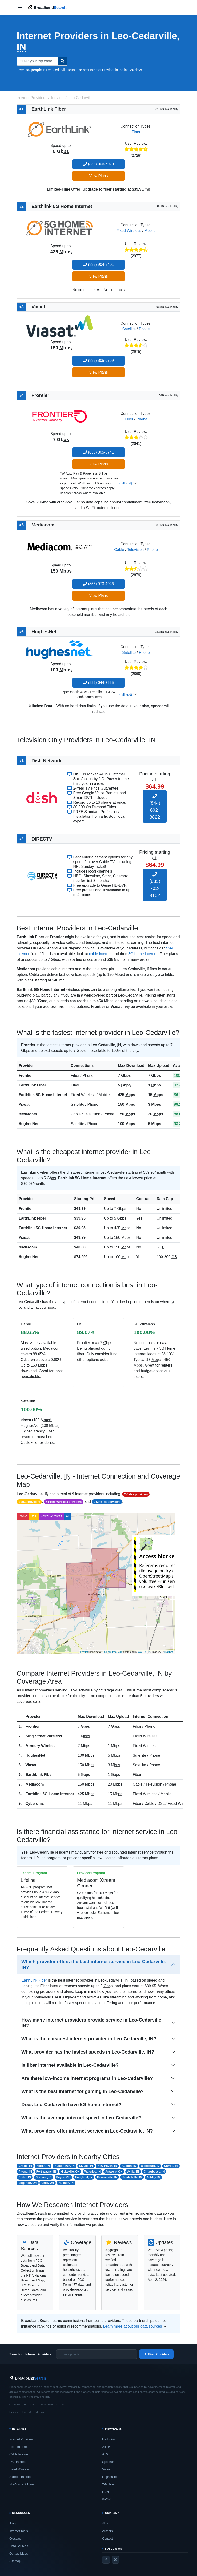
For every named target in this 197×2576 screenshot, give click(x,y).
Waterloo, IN (92, 2171)
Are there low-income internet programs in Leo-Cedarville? (87, 2078)
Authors (107, 2531)
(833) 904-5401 (98, 265)
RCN (105, 2492)
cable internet (100, 954)
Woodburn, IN (150, 2166)
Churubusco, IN (154, 2171)
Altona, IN (25, 2171)
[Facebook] (106, 2560)
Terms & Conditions (32, 2412)
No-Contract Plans (21, 2484)
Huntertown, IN (65, 2166)
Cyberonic (34, 1804)
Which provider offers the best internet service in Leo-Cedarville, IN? (93, 1964)
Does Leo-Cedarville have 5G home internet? (71, 2104)
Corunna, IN (44, 2177)
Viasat (24, 1104)
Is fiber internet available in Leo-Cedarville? (69, 2065)
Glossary (15, 2538)
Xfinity (106, 2446)
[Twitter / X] (115, 2560)
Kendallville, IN (132, 2177)
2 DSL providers (29, 1501)
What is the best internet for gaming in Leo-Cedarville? (82, 2091)
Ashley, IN (153, 2177)
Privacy (13, 2412)
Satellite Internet (20, 2477)
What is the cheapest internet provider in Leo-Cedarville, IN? (88, 2038)
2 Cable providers (136, 1494)
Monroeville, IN (107, 2177)
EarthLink (108, 2439)
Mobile (149, 231)
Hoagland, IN (83, 2177)
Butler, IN (25, 2177)
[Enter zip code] (96, 2354)
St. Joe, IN (86, 2166)
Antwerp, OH (113, 2171)
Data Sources (18, 2546)
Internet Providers (21, 2439)
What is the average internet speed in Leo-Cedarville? (81, 2117)
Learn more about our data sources (132, 2326)
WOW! (106, 2499)
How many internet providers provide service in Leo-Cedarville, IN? (91, 2022)
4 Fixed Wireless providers (64, 1501)
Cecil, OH (47, 2183)
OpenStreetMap (113, 1652)
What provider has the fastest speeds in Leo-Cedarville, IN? (87, 2051)
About (106, 2523)
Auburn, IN (129, 2166)
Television (135, 550)
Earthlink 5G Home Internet (43, 1095)
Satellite (129, 329)
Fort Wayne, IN (46, 2171)
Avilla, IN (133, 2171)
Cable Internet (19, 2454)
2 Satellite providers (107, 1501)
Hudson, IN (66, 2183)
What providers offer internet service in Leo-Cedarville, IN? (87, 2130)
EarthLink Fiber (32, 1085)
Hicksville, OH (70, 2171)
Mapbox (168, 1652)
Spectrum (108, 2462)
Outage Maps (18, 2553)
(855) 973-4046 (98, 584)
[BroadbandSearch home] (47, 7)
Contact (107, 2538)
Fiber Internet (18, 2446)
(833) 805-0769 (98, 361)
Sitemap (15, 2561)
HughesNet (28, 1124)
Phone (144, 329)
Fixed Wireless (129, 231)
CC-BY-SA (144, 1652)
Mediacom (28, 1114)
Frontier (26, 1075)
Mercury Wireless (40, 1746)
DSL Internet (18, 2462)
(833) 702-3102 (154, 885)
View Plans (98, 176)
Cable (119, 550)
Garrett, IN (171, 2166)
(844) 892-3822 (154, 807)
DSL (34, 1516)
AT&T (106, 2454)
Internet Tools (18, 2531)
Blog (12, 2523)
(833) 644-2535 (98, 683)
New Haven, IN (107, 2166)
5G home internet (143, 954)
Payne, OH (63, 2177)
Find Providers (156, 2354)
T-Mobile (108, 2484)
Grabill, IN (25, 2166)
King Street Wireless (43, 1736)
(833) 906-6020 (98, 164)
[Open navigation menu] (20, 7)
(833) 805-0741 (98, 452)
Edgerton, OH (28, 2183)
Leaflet (84, 1652)
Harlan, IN (43, 2166)
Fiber (136, 132)
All (68, 1516)
